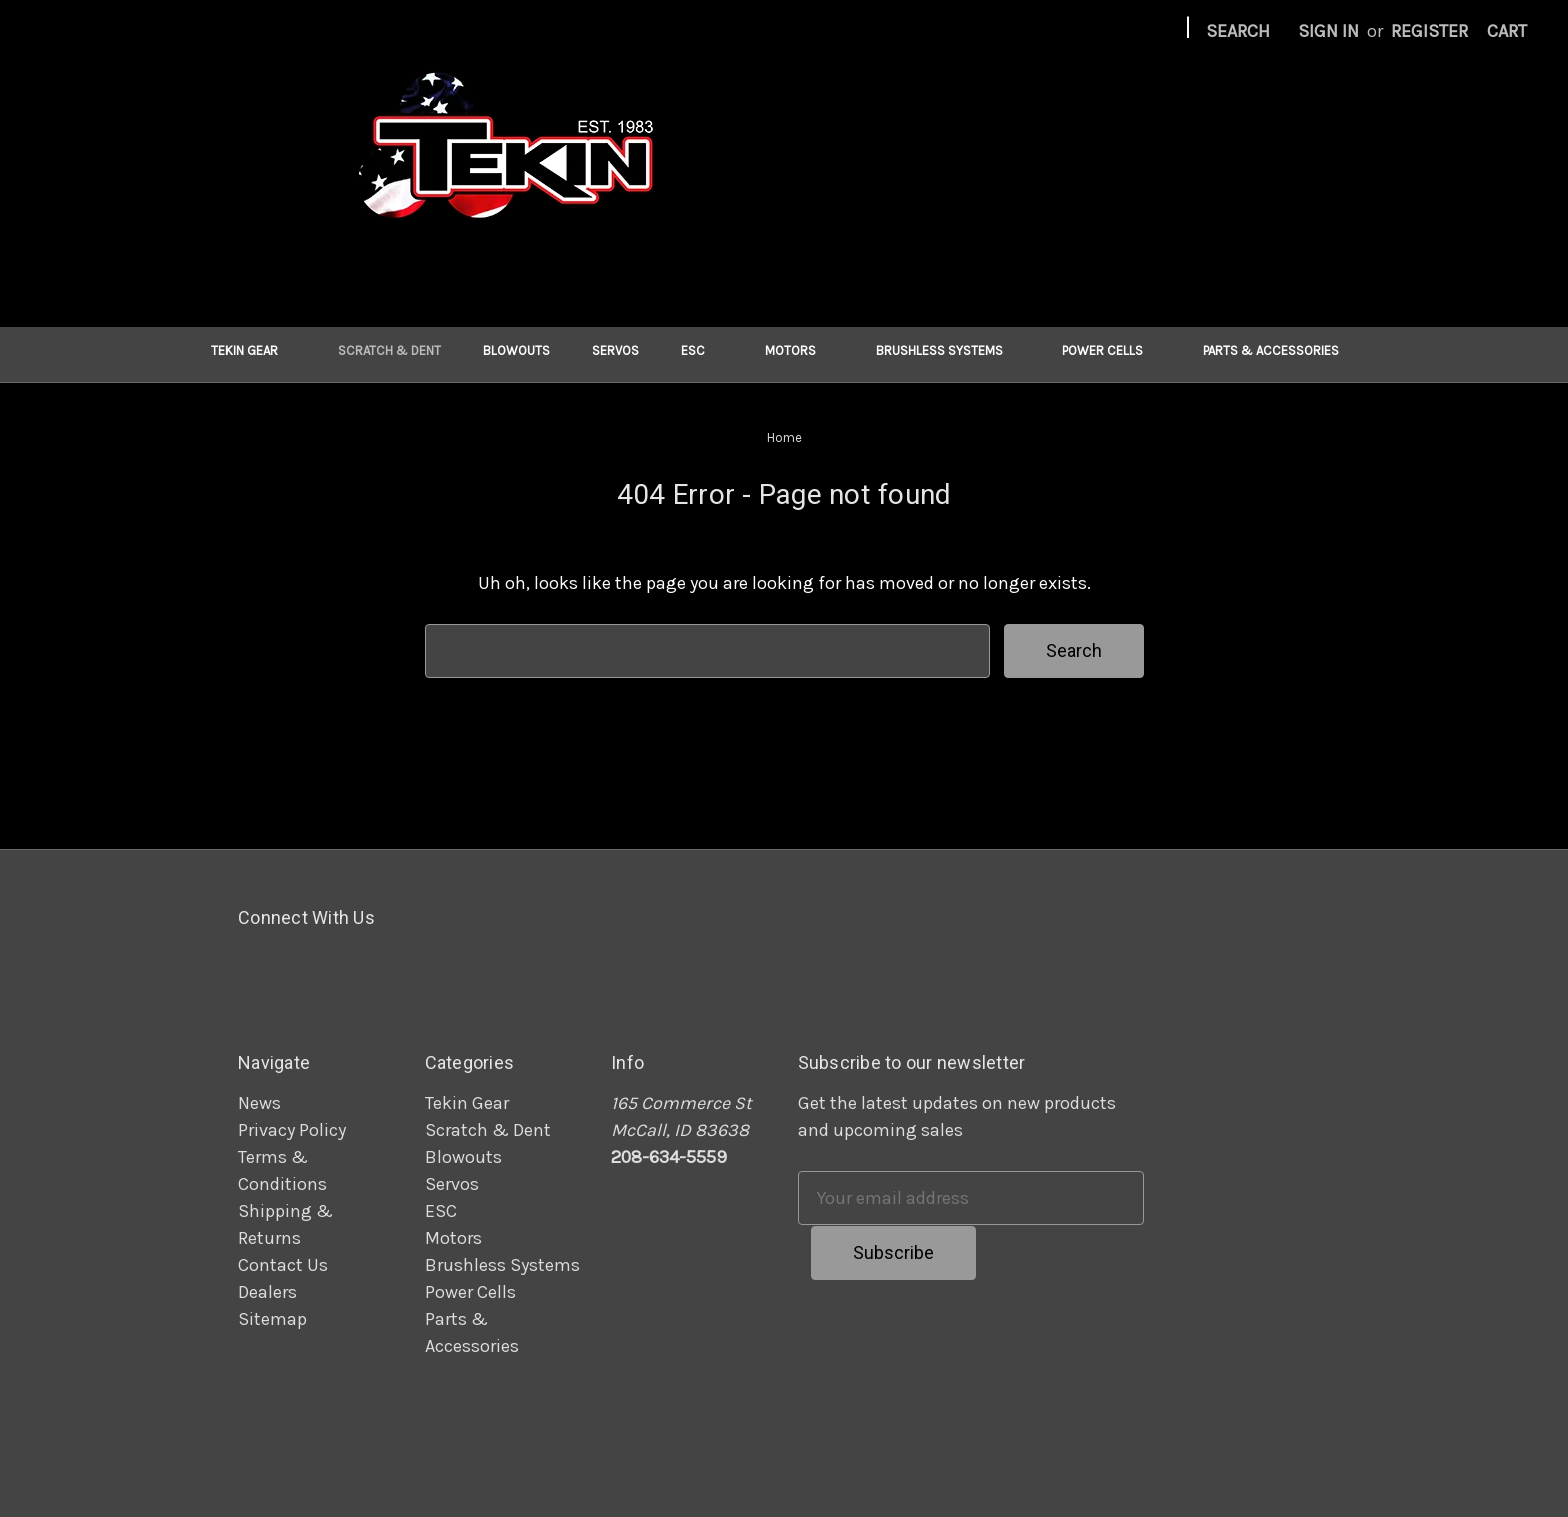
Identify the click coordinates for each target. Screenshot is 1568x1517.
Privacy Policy (292, 1130)
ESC (702, 350)
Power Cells (1111, 350)
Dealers (267, 1292)
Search (1238, 31)
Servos (615, 350)
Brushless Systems (948, 350)
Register (1429, 31)
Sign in (1328, 31)
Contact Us (283, 1265)
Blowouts (516, 350)
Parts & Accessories (1280, 350)
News (259, 1103)
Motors (799, 350)
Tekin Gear (253, 350)
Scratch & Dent (389, 350)
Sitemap (272, 1319)
